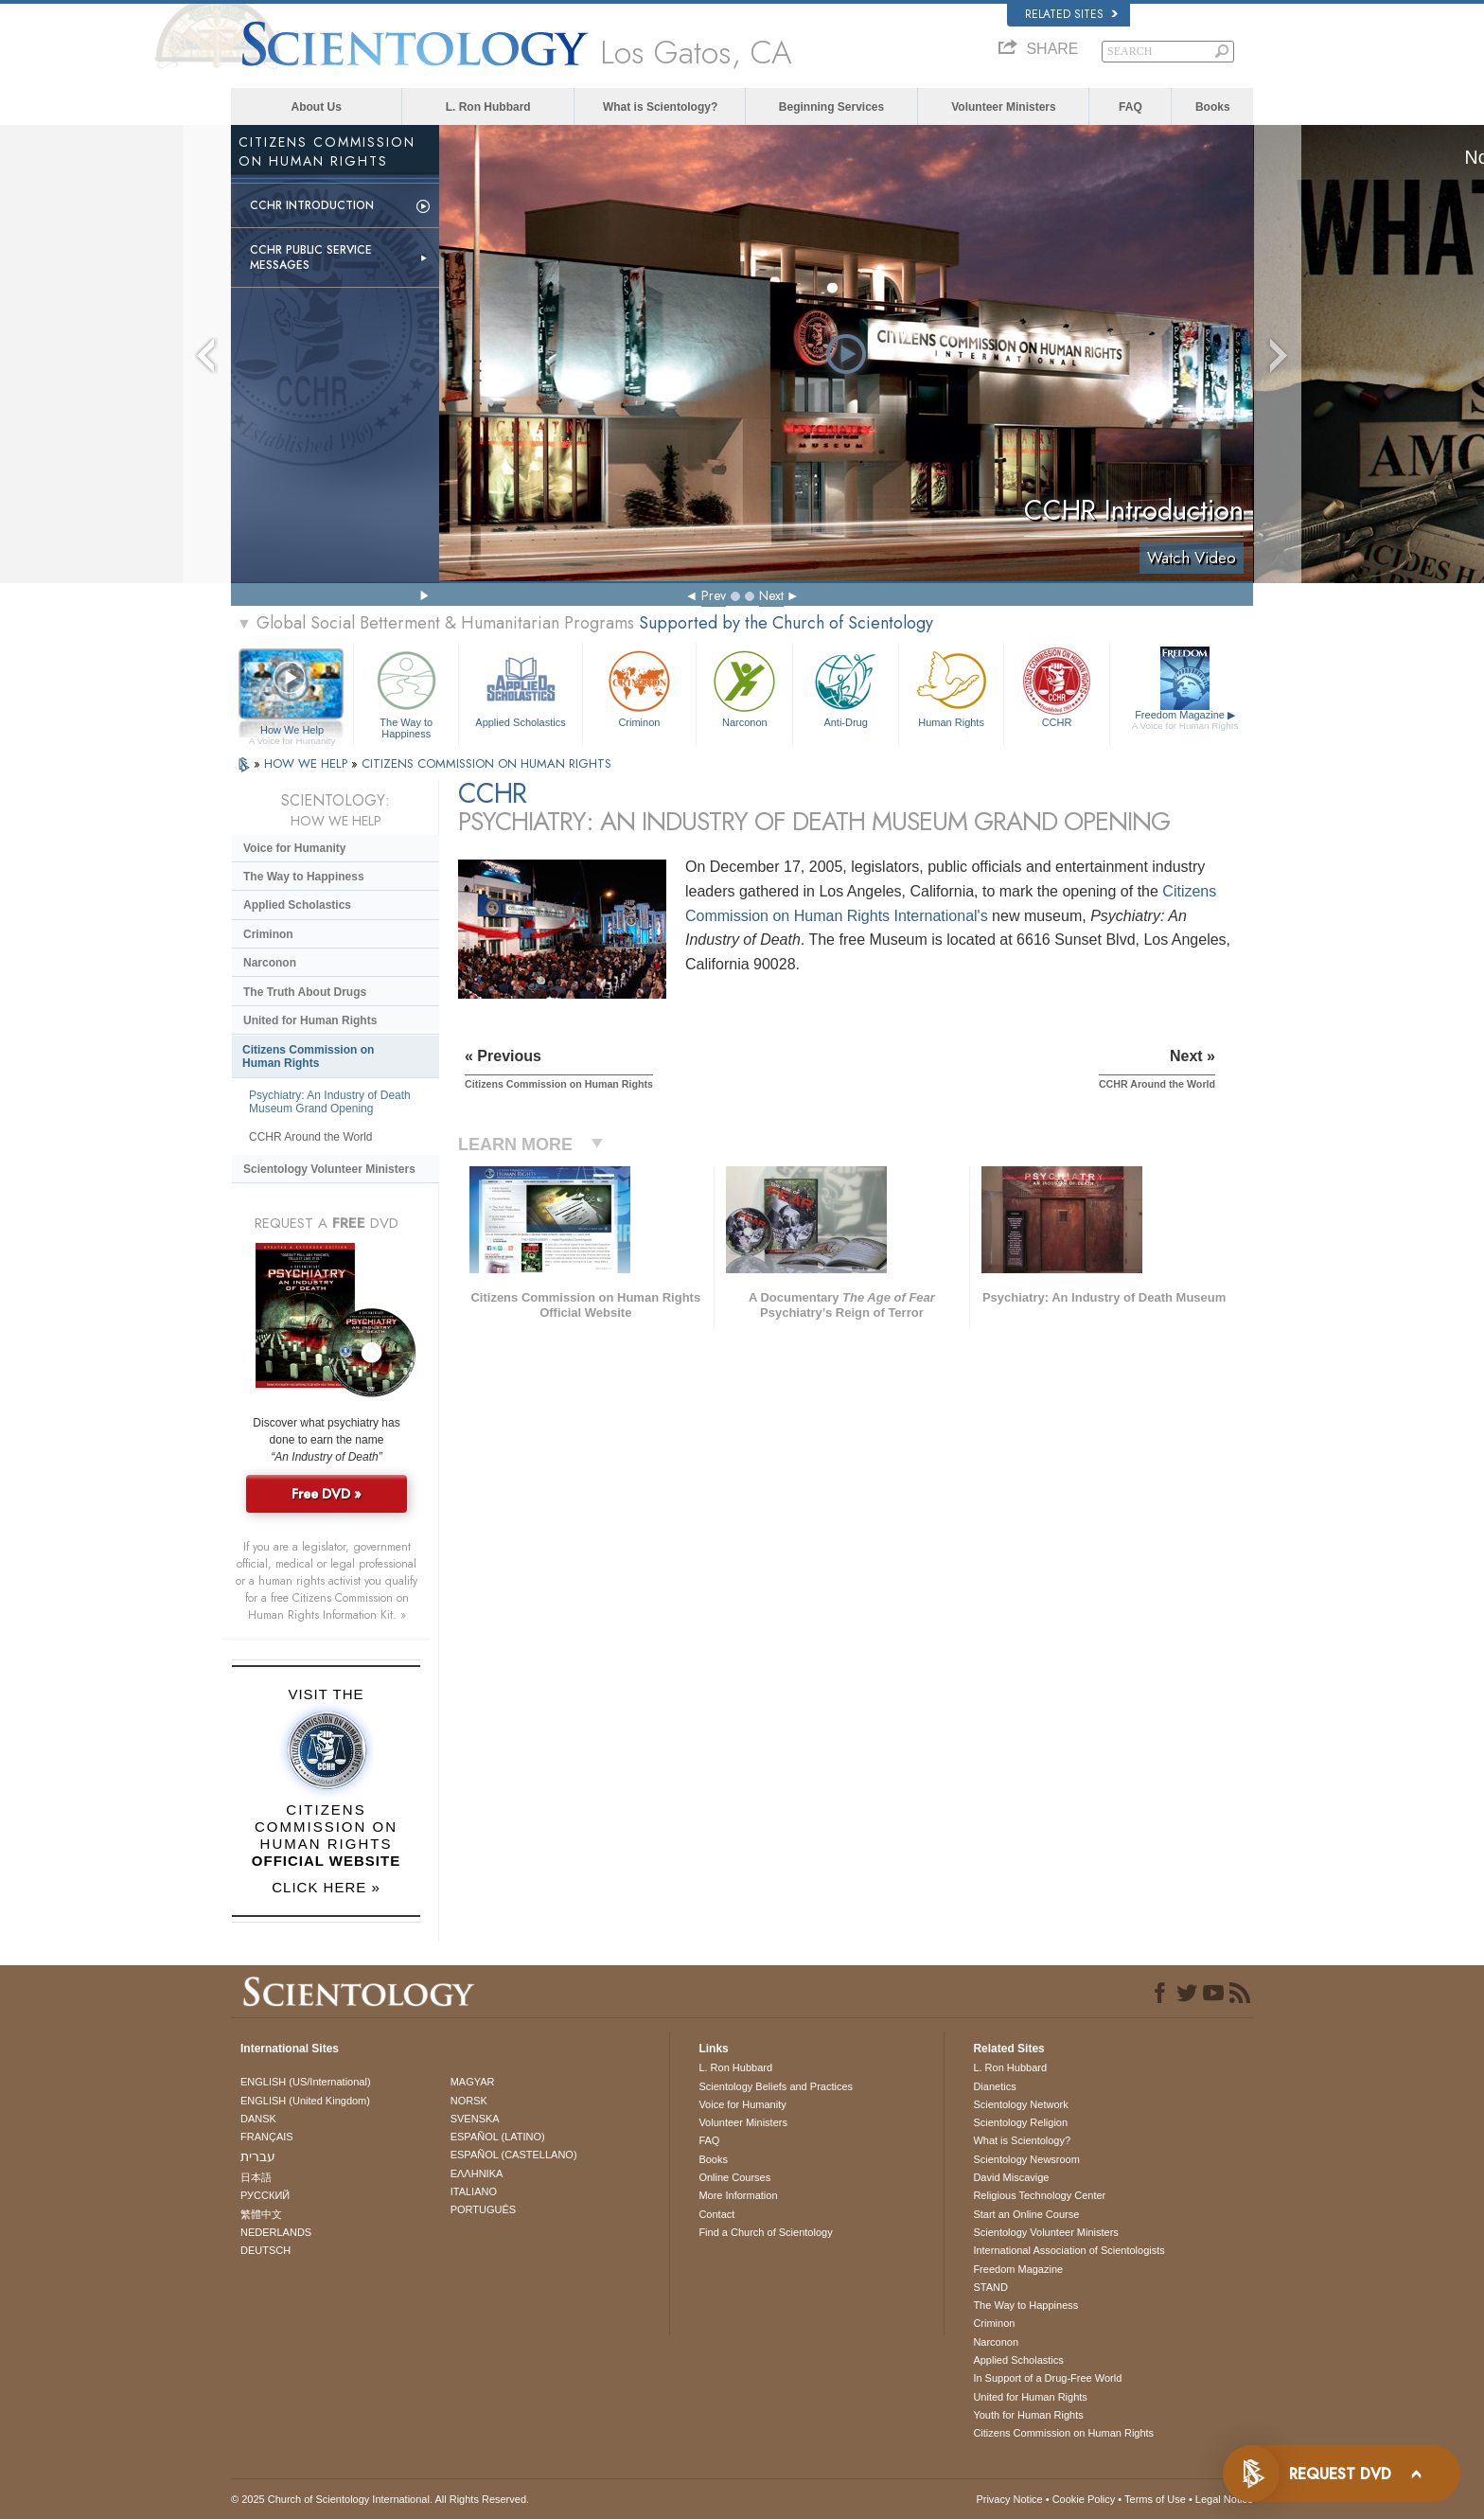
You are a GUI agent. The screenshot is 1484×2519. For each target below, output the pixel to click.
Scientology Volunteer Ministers (329, 1169)
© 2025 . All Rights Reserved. (380, 2499)
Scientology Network (1020, 2104)
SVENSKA (475, 2118)
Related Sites (1071, 14)
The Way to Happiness (406, 691)
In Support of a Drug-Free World (1047, 2378)
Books (1212, 107)
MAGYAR (472, 2081)
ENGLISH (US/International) (305, 2081)
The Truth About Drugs (304, 992)
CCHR (1056, 687)
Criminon (640, 687)
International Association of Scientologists (1068, 2250)
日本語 (256, 2177)
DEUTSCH (265, 2250)
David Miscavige (1011, 2177)
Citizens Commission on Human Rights (308, 1056)
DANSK (258, 2118)
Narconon (744, 687)
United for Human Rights (310, 1020)
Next (771, 595)
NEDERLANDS (275, 2232)
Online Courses (734, 2177)
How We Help (292, 730)
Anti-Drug (845, 687)
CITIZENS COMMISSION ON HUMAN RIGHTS (486, 763)
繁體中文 (261, 2214)
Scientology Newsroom (1026, 2159)
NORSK (468, 2100)
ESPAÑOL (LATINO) (497, 2136)
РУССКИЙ (265, 2195)
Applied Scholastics (520, 687)
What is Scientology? (660, 107)
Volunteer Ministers (1003, 107)
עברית (257, 2156)
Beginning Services (831, 107)
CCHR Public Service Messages (311, 257)
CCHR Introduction (312, 205)
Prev (713, 595)
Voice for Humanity (294, 848)
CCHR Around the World (311, 1137)
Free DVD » (327, 1493)
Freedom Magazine (1185, 720)
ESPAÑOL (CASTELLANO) (513, 2154)
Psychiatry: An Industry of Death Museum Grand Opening (330, 1102)
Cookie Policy (1084, 2499)
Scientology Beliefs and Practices (775, 2086)
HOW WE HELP (307, 763)
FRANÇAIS (266, 2136)
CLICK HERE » (326, 1887)
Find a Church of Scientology (765, 2232)
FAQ (1130, 107)
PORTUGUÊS (483, 2209)
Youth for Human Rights (1028, 2415)
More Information (737, 2195)
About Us (317, 107)
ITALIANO (473, 2191)
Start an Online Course (1026, 2214)
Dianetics (994, 2086)
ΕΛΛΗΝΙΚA (477, 2173)
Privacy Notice (1009, 2499)
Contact (716, 2214)
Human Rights (951, 687)
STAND (990, 2287)
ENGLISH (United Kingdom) (305, 2100)
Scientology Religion (1020, 2122)
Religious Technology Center (1039, 2195)
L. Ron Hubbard (488, 107)
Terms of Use (1155, 2499)
